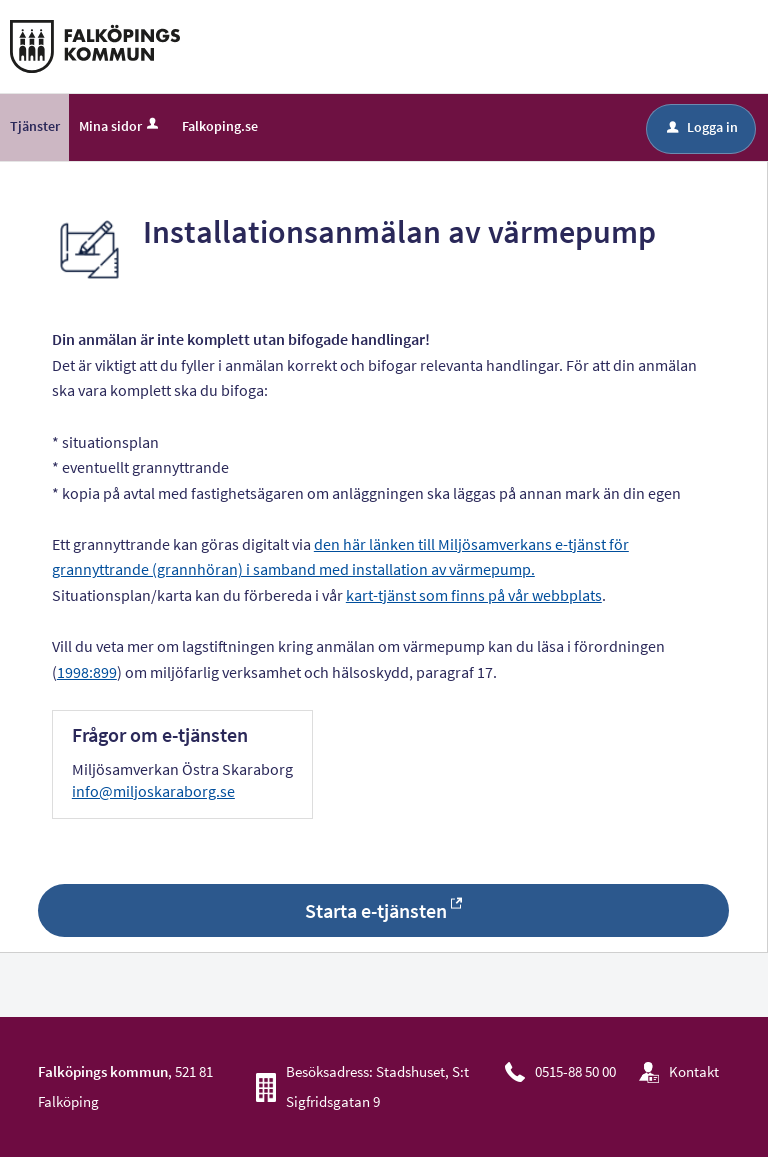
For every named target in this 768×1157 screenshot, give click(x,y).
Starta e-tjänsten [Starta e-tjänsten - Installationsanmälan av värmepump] (376, 910)
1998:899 (87, 672)
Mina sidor (120, 126)
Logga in (702, 127)
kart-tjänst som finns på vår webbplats (474, 595)
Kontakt (694, 1071)
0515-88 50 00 (575, 1071)
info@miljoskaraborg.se (153, 791)
